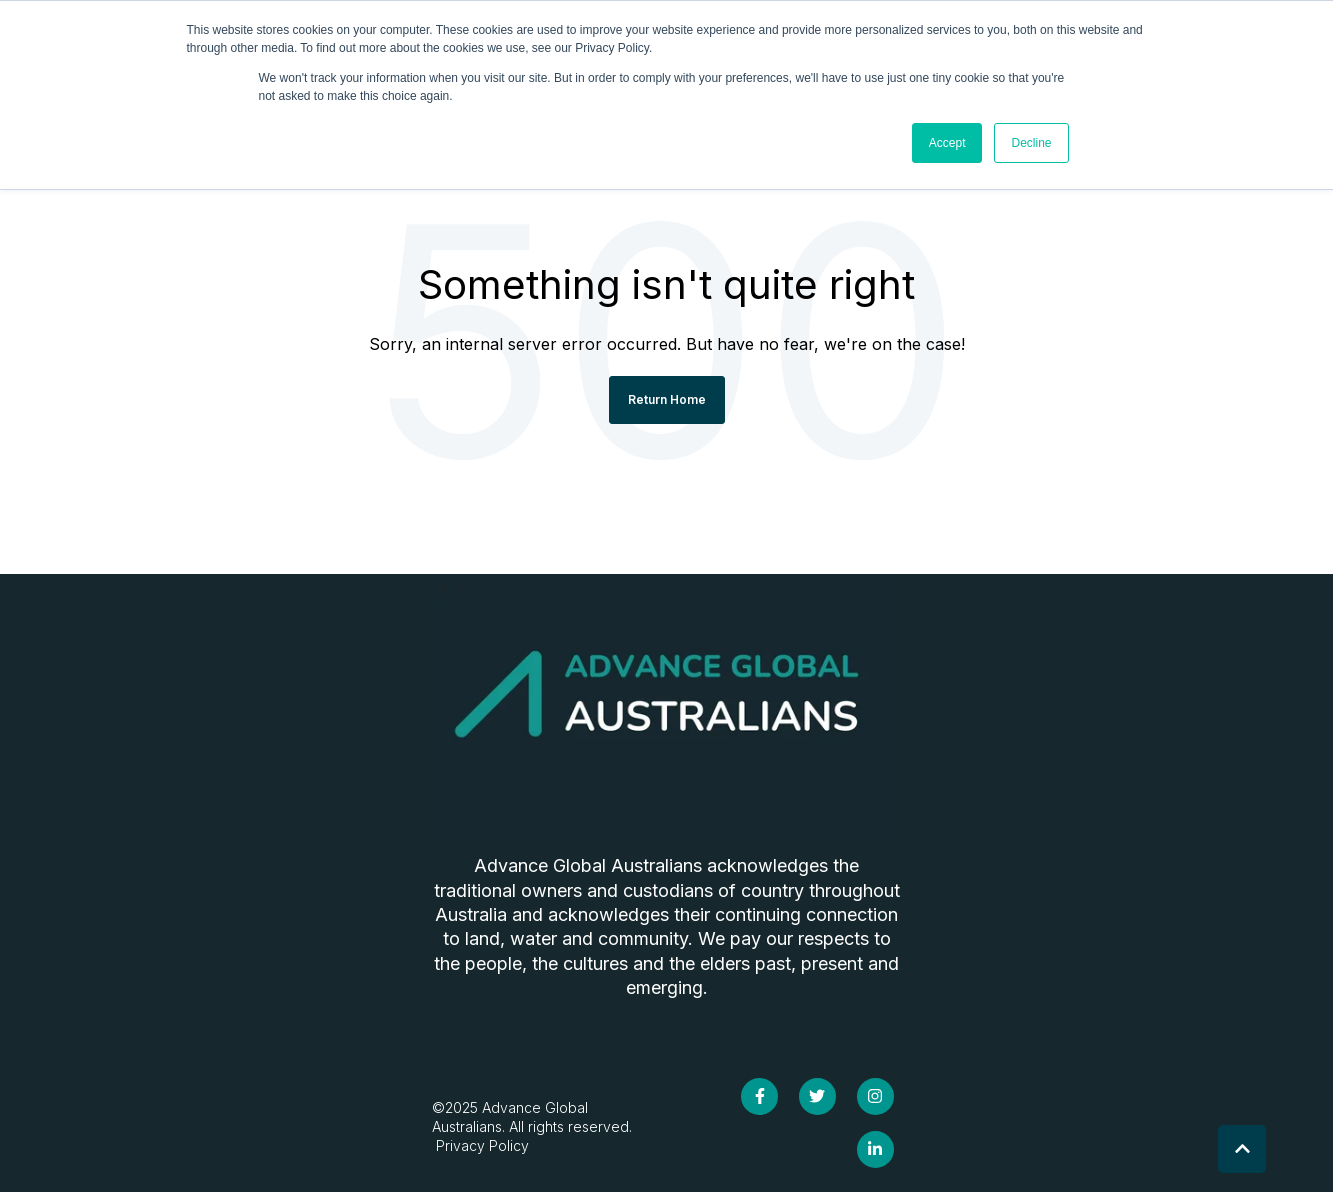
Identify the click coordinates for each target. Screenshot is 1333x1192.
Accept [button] (947, 143)
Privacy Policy (480, 1145)
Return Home (667, 399)
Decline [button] (1031, 143)
